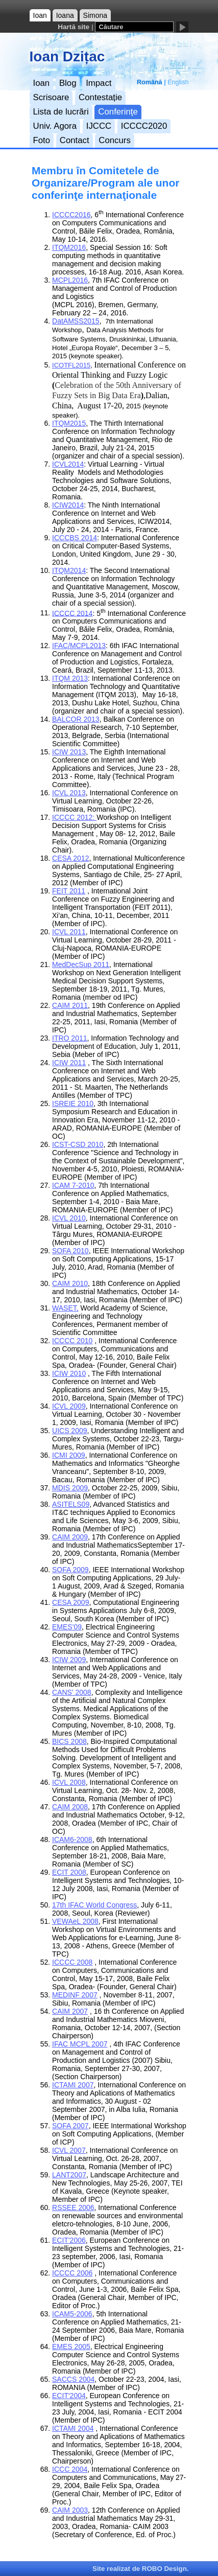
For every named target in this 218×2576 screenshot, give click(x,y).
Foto (42, 140)
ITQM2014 (69, 570)
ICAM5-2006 (72, 2314)
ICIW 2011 (69, 1063)
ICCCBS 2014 (74, 538)
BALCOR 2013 (76, 719)
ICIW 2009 (69, 1659)
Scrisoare (51, 97)
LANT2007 (69, 2175)
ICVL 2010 (69, 1218)
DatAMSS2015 (76, 321)
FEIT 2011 (68, 891)
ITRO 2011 (69, 1038)
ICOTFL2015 (71, 365)
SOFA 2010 (70, 1251)
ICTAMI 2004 (72, 2428)
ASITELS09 (70, 1504)
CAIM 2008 (70, 1807)
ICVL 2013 (69, 793)
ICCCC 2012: (74, 817)
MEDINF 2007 (75, 1995)
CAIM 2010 (70, 1283)
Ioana (65, 15)
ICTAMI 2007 (72, 2085)
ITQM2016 (69, 247)
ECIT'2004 (69, 2395)
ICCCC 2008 (72, 1962)
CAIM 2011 (70, 1005)
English (177, 82)
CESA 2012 (70, 858)
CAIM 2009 (70, 1537)
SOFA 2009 (70, 1570)
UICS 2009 (69, 1431)
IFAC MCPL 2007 (79, 2044)
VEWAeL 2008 (75, 1921)
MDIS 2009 (70, 1488)
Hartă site (73, 27)
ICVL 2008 (69, 1782)
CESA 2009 (70, 1602)
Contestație (100, 97)
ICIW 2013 (69, 752)
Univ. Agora (55, 126)
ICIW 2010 (69, 1373)
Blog (68, 83)
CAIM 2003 (70, 2510)
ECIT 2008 (69, 1872)
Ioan (40, 15)
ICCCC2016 (71, 215)
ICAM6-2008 (72, 1839)
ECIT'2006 (69, 2240)
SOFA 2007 (70, 2126)
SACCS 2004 (73, 2379)
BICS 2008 (69, 1741)
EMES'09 (67, 1627)
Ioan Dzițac (67, 56)
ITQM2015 (69, 423)
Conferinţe (117, 112)
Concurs (115, 140)
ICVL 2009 (69, 1406)
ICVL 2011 (69, 932)
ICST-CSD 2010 (77, 1144)
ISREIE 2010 (72, 1103)
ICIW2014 (68, 505)
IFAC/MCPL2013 (79, 645)
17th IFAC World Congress (94, 1905)
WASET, (65, 1308)
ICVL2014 (68, 464)
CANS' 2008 (71, 1692)
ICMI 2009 (68, 1455)
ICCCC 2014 (72, 613)
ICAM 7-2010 (73, 1185)
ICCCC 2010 (72, 1341)
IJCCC (98, 126)
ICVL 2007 (69, 2150)
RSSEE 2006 (73, 2207)
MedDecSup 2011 (80, 964)
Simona (95, 15)
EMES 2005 (71, 2346)
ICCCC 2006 (72, 2273)
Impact (98, 83)
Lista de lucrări (61, 112)
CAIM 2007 (70, 2011)
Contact (74, 140)
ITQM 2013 (70, 678)
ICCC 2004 (69, 2469)
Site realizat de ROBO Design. (140, 2568)
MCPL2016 (70, 280)
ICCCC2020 (144, 126)
